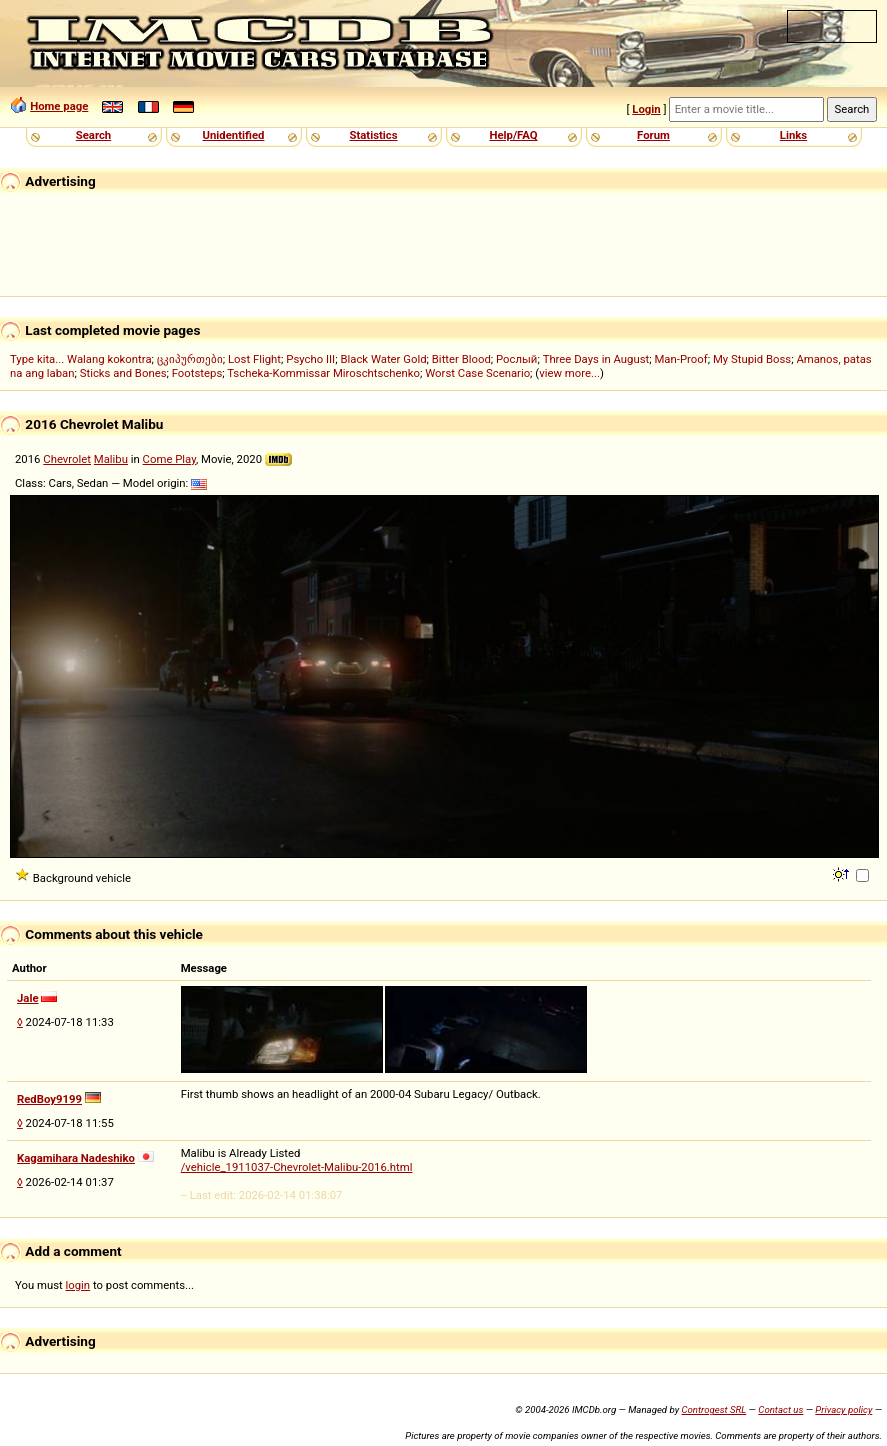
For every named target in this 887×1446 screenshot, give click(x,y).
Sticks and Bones (123, 373)
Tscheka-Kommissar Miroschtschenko (323, 373)
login (78, 1285)
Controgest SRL (713, 1409)
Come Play (169, 459)
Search (93, 135)
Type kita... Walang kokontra (81, 359)
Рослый (516, 359)
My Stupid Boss (752, 359)
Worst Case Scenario (477, 373)
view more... (569, 373)
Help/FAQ (513, 135)
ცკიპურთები (190, 359)
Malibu (111, 459)
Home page (59, 106)
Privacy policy (843, 1409)
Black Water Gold (383, 359)
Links (793, 135)
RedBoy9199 (49, 1099)
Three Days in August (596, 359)
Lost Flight (254, 359)
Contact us (780, 1409)
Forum (653, 135)
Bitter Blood (461, 359)
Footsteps (197, 373)
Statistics (373, 135)
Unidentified (234, 135)
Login (646, 109)
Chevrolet (67, 459)
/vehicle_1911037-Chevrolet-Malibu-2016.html (297, 1167)
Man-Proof (680, 359)
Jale (28, 998)
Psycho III (310, 359)
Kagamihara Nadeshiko (76, 1158)
